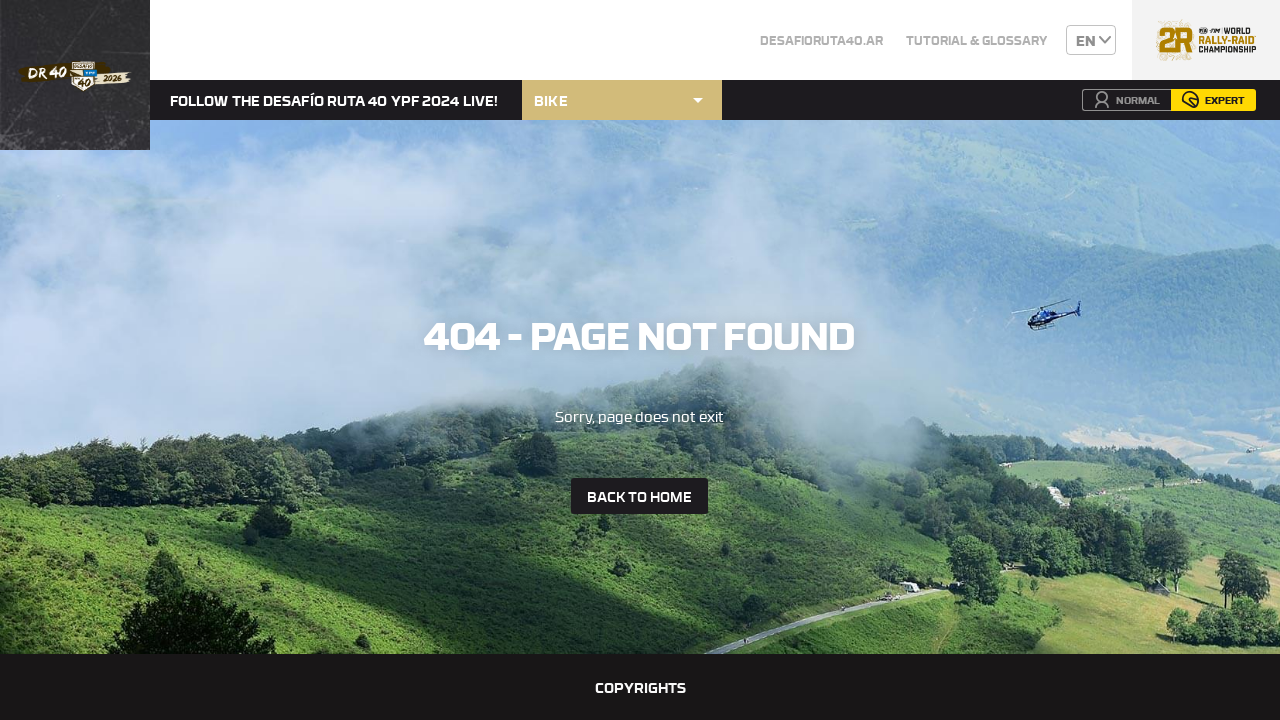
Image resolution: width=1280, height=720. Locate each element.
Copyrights (640, 687)
